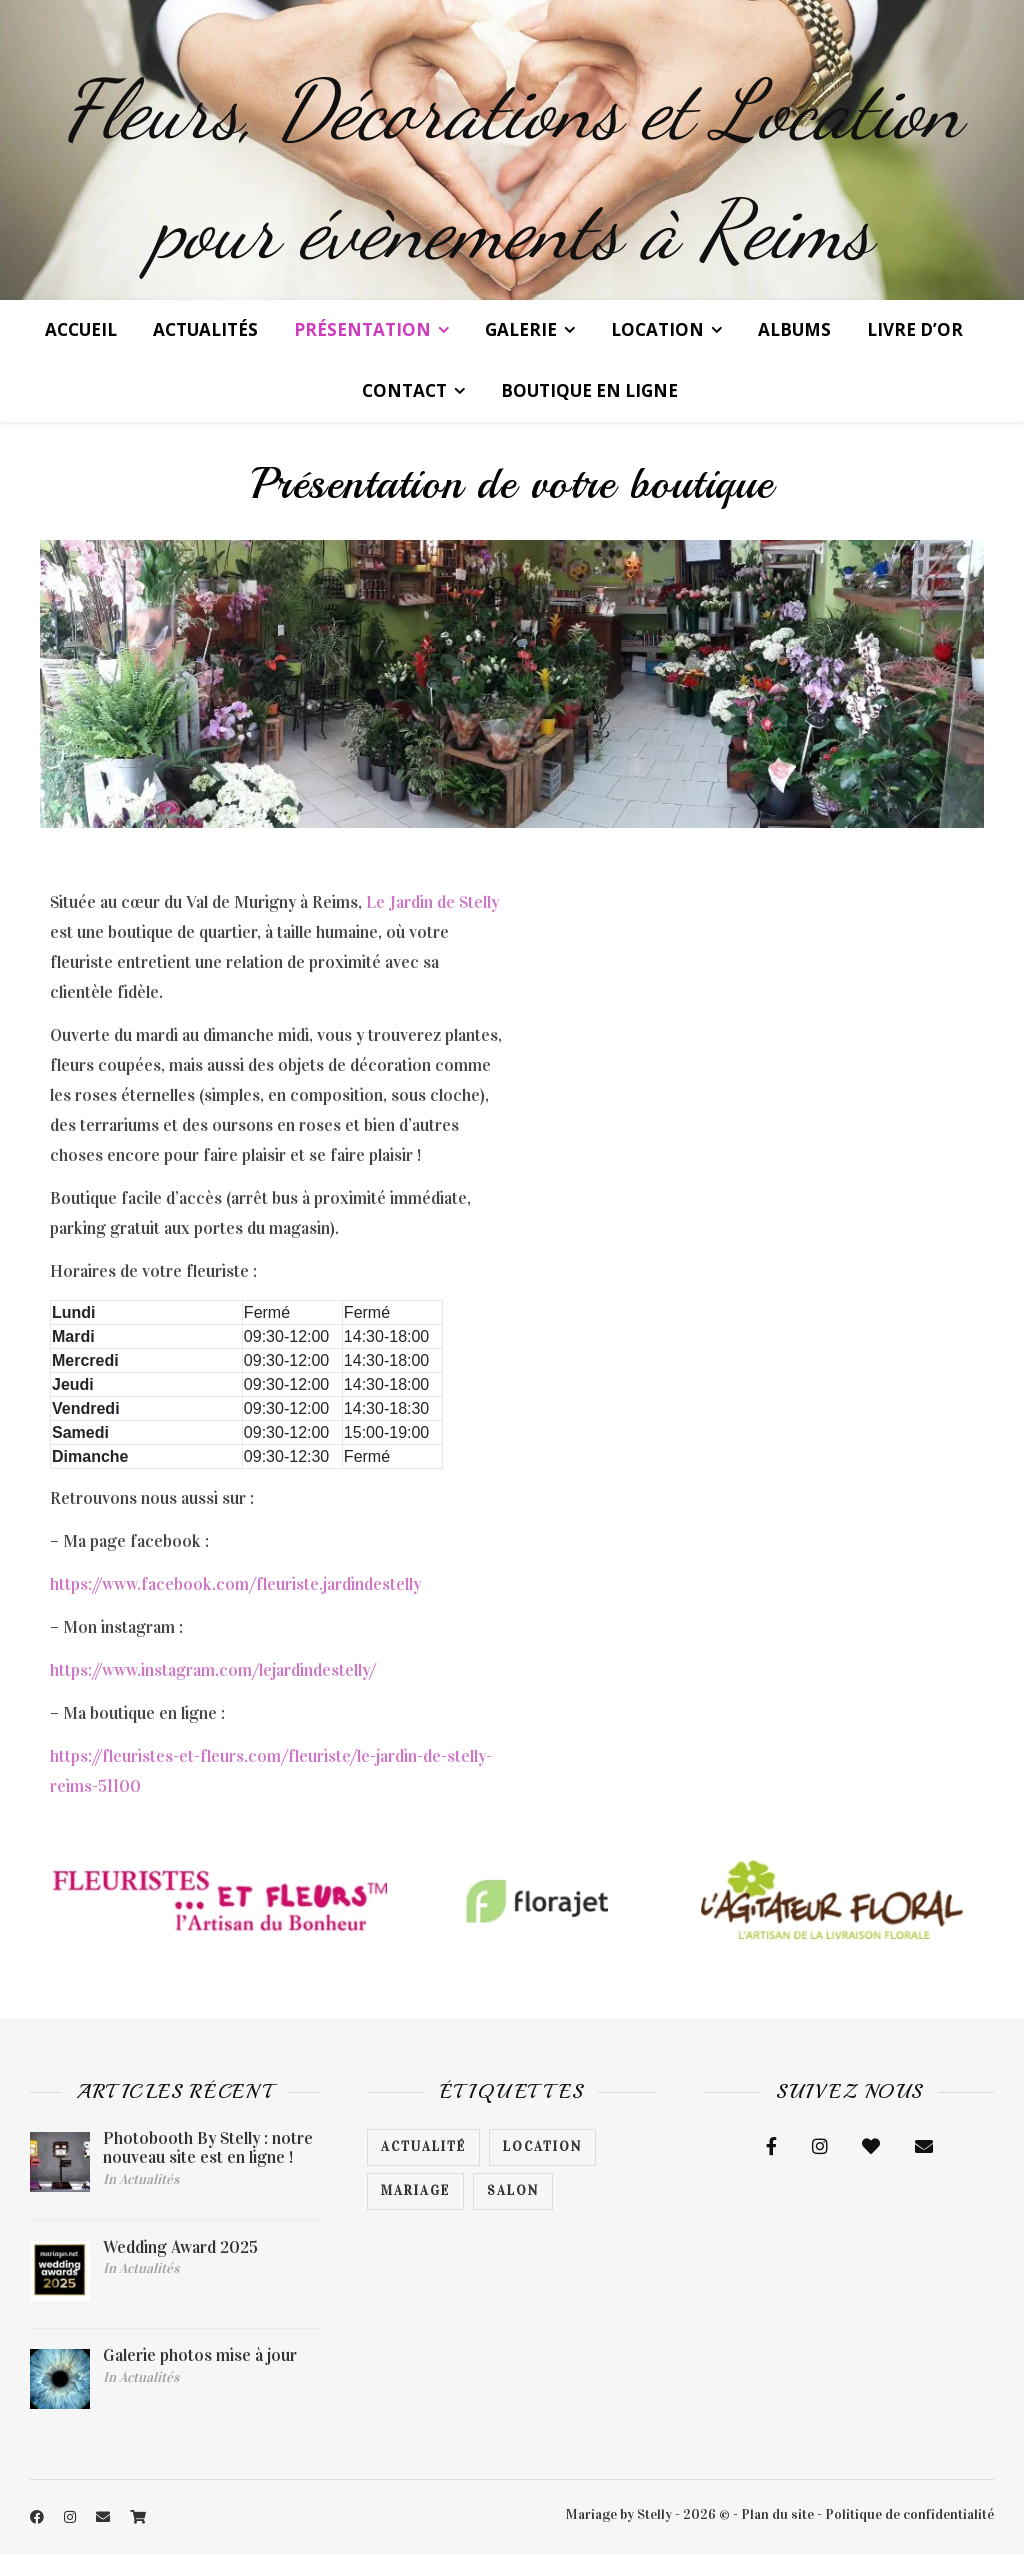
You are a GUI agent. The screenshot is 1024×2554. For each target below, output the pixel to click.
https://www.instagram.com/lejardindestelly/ (213, 1670)
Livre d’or (915, 329)
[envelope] (104, 2517)
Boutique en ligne (589, 390)
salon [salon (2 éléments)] (513, 2191)
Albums (794, 329)
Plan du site (777, 2514)
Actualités (205, 329)
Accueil (81, 329)
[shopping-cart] (138, 2517)
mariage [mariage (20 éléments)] (415, 2191)
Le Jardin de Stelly (432, 902)
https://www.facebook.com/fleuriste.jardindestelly (235, 1584)
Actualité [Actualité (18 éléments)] (423, 2147)
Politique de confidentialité (909, 2514)
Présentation (362, 329)
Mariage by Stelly (619, 2514)
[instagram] (71, 2517)
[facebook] (38, 2517)
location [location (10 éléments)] (542, 2147)
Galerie (521, 329)
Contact (404, 390)
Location (657, 329)
